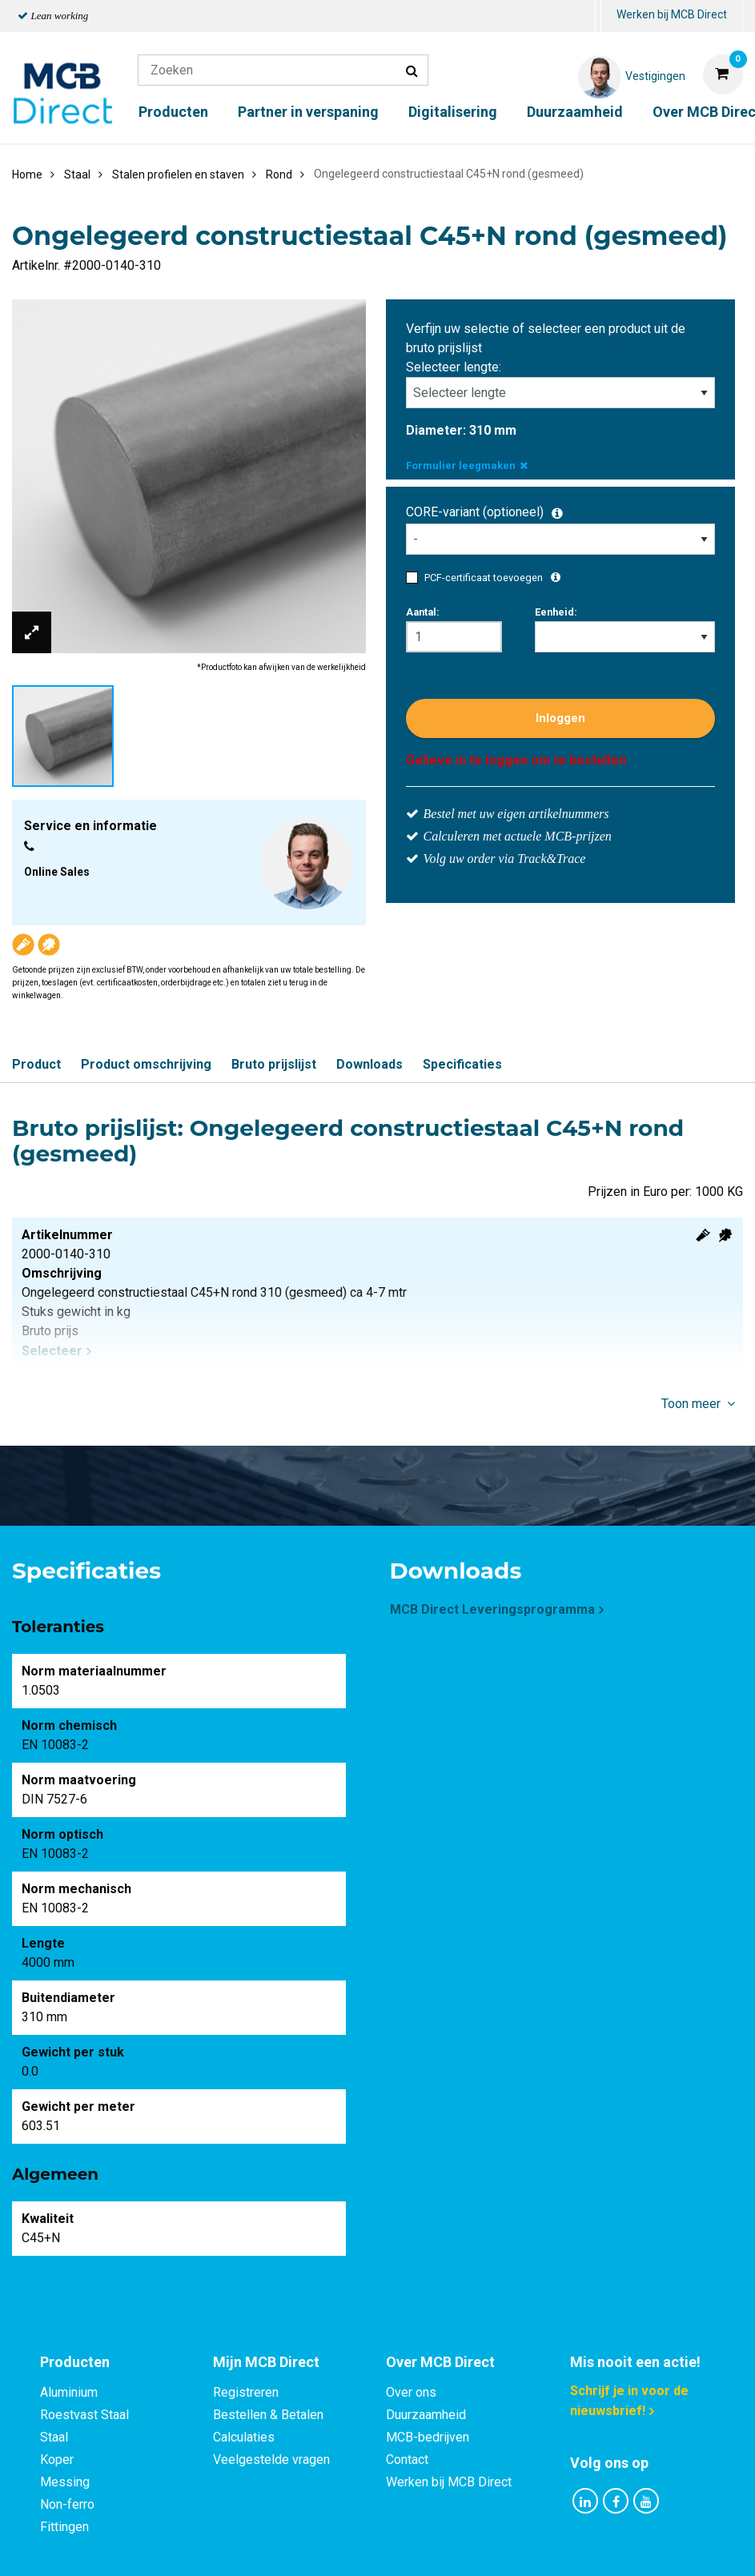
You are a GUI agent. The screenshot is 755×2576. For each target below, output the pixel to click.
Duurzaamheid (575, 111)
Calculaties (244, 2437)
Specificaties (462, 1064)
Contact (407, 2459)
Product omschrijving (146, 1064)
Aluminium (69, 2392)
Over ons (411, 2392)
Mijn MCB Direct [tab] (266, 2361)
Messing (65, 2482)
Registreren (246, 2392)
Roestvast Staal (84, 2414)
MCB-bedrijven (427, 2437)
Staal (54, 2437)
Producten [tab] (75, 2361)
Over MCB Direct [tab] (440, 2361)
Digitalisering (452, 111)
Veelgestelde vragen (271, 2459)
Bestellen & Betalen (268, 2414)
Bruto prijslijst (273, 1064)
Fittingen (64, 2526)
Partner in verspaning (308, 111)
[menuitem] (598, 16)
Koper (57, 2459)
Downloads (369, 1064)
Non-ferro (67, 2504)
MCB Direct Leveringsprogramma (492, 1609)
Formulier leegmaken (467, 465)
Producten (173, 111)
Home (27, 174)
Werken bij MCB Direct (671, 14)
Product (36, 1064)
